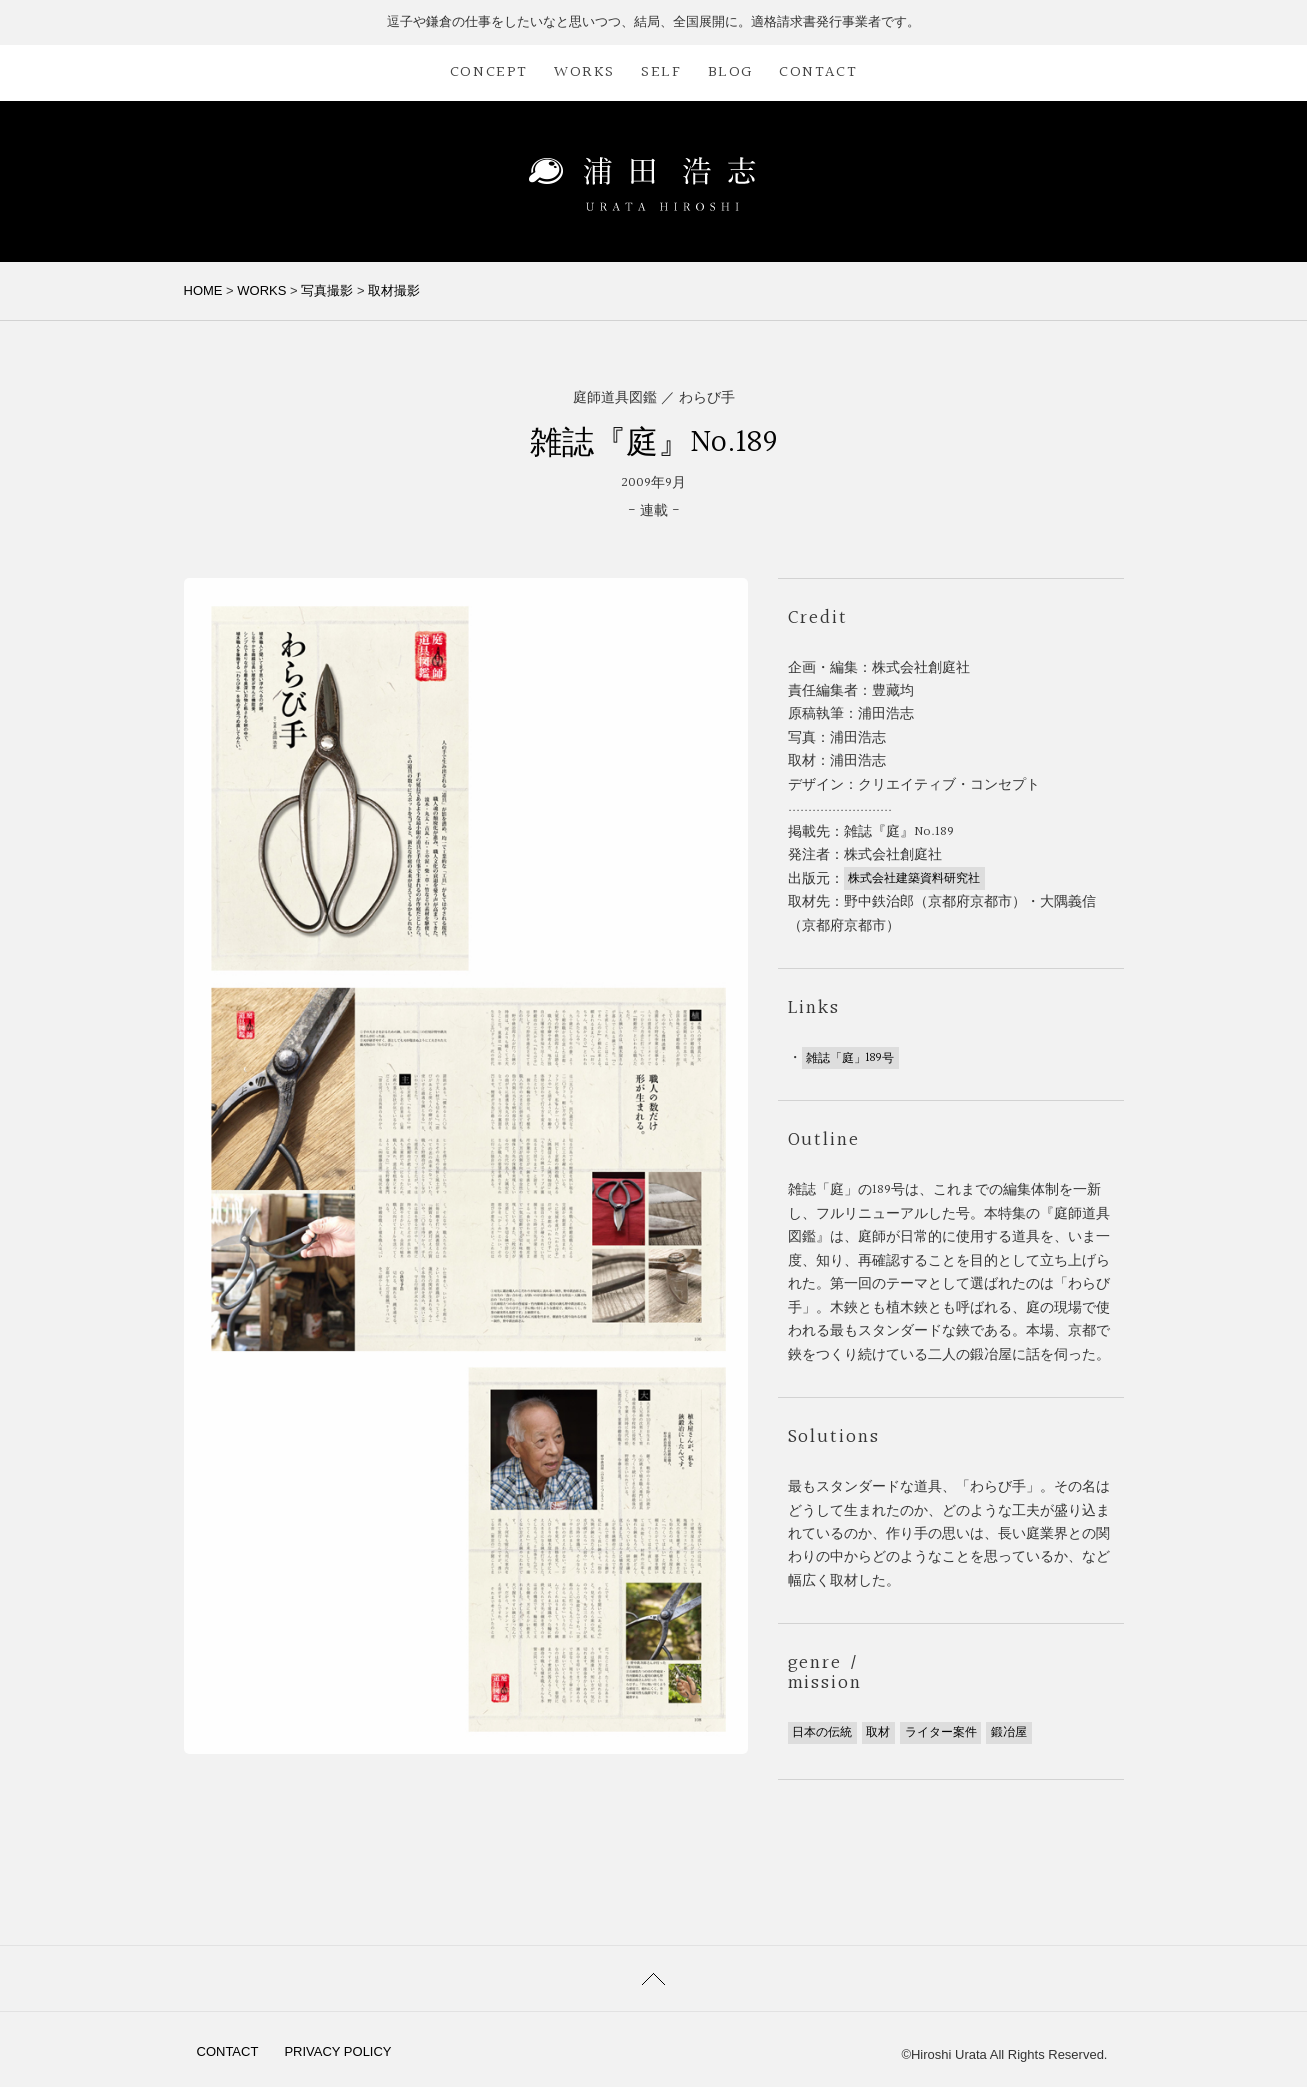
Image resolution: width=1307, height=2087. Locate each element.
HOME (203, 290)
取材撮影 (394, 290)
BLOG (730, 72)
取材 (878, 1733)
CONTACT (818, 72)
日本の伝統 (822, 1733)
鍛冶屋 (1009, 1733)
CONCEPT (489, 72)
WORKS (584, 72)
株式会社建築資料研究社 (914, 879)
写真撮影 (327, 290)
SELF (661, 72)
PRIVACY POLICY (337, 2051)
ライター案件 (941, 1733)
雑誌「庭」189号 (850, 1058)
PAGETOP (653, 1978)
